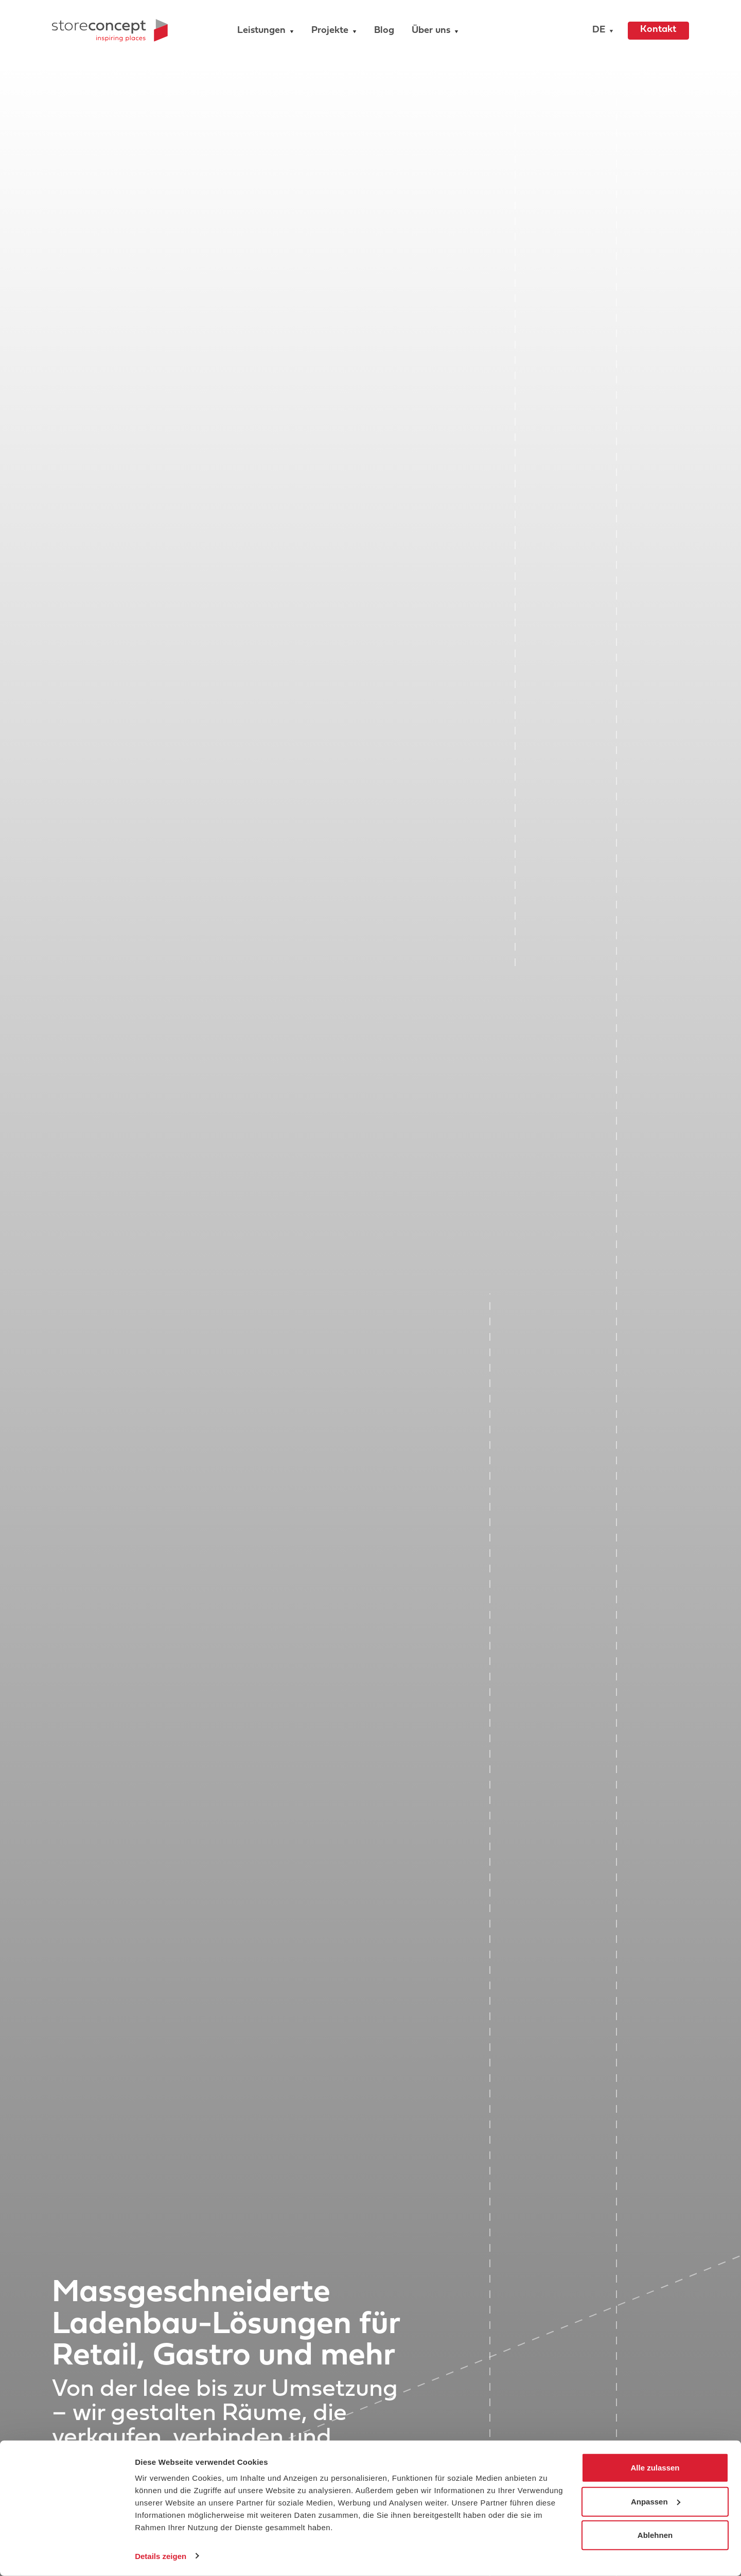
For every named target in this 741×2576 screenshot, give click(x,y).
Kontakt (658, 29)
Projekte (329, 31)
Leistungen (261, 31)
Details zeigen (160, 2555)
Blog (384, 31)
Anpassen (655, 2501)
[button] (600, 31)
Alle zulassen (654, 2467)
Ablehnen (655, 2535)
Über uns (431, 31)
